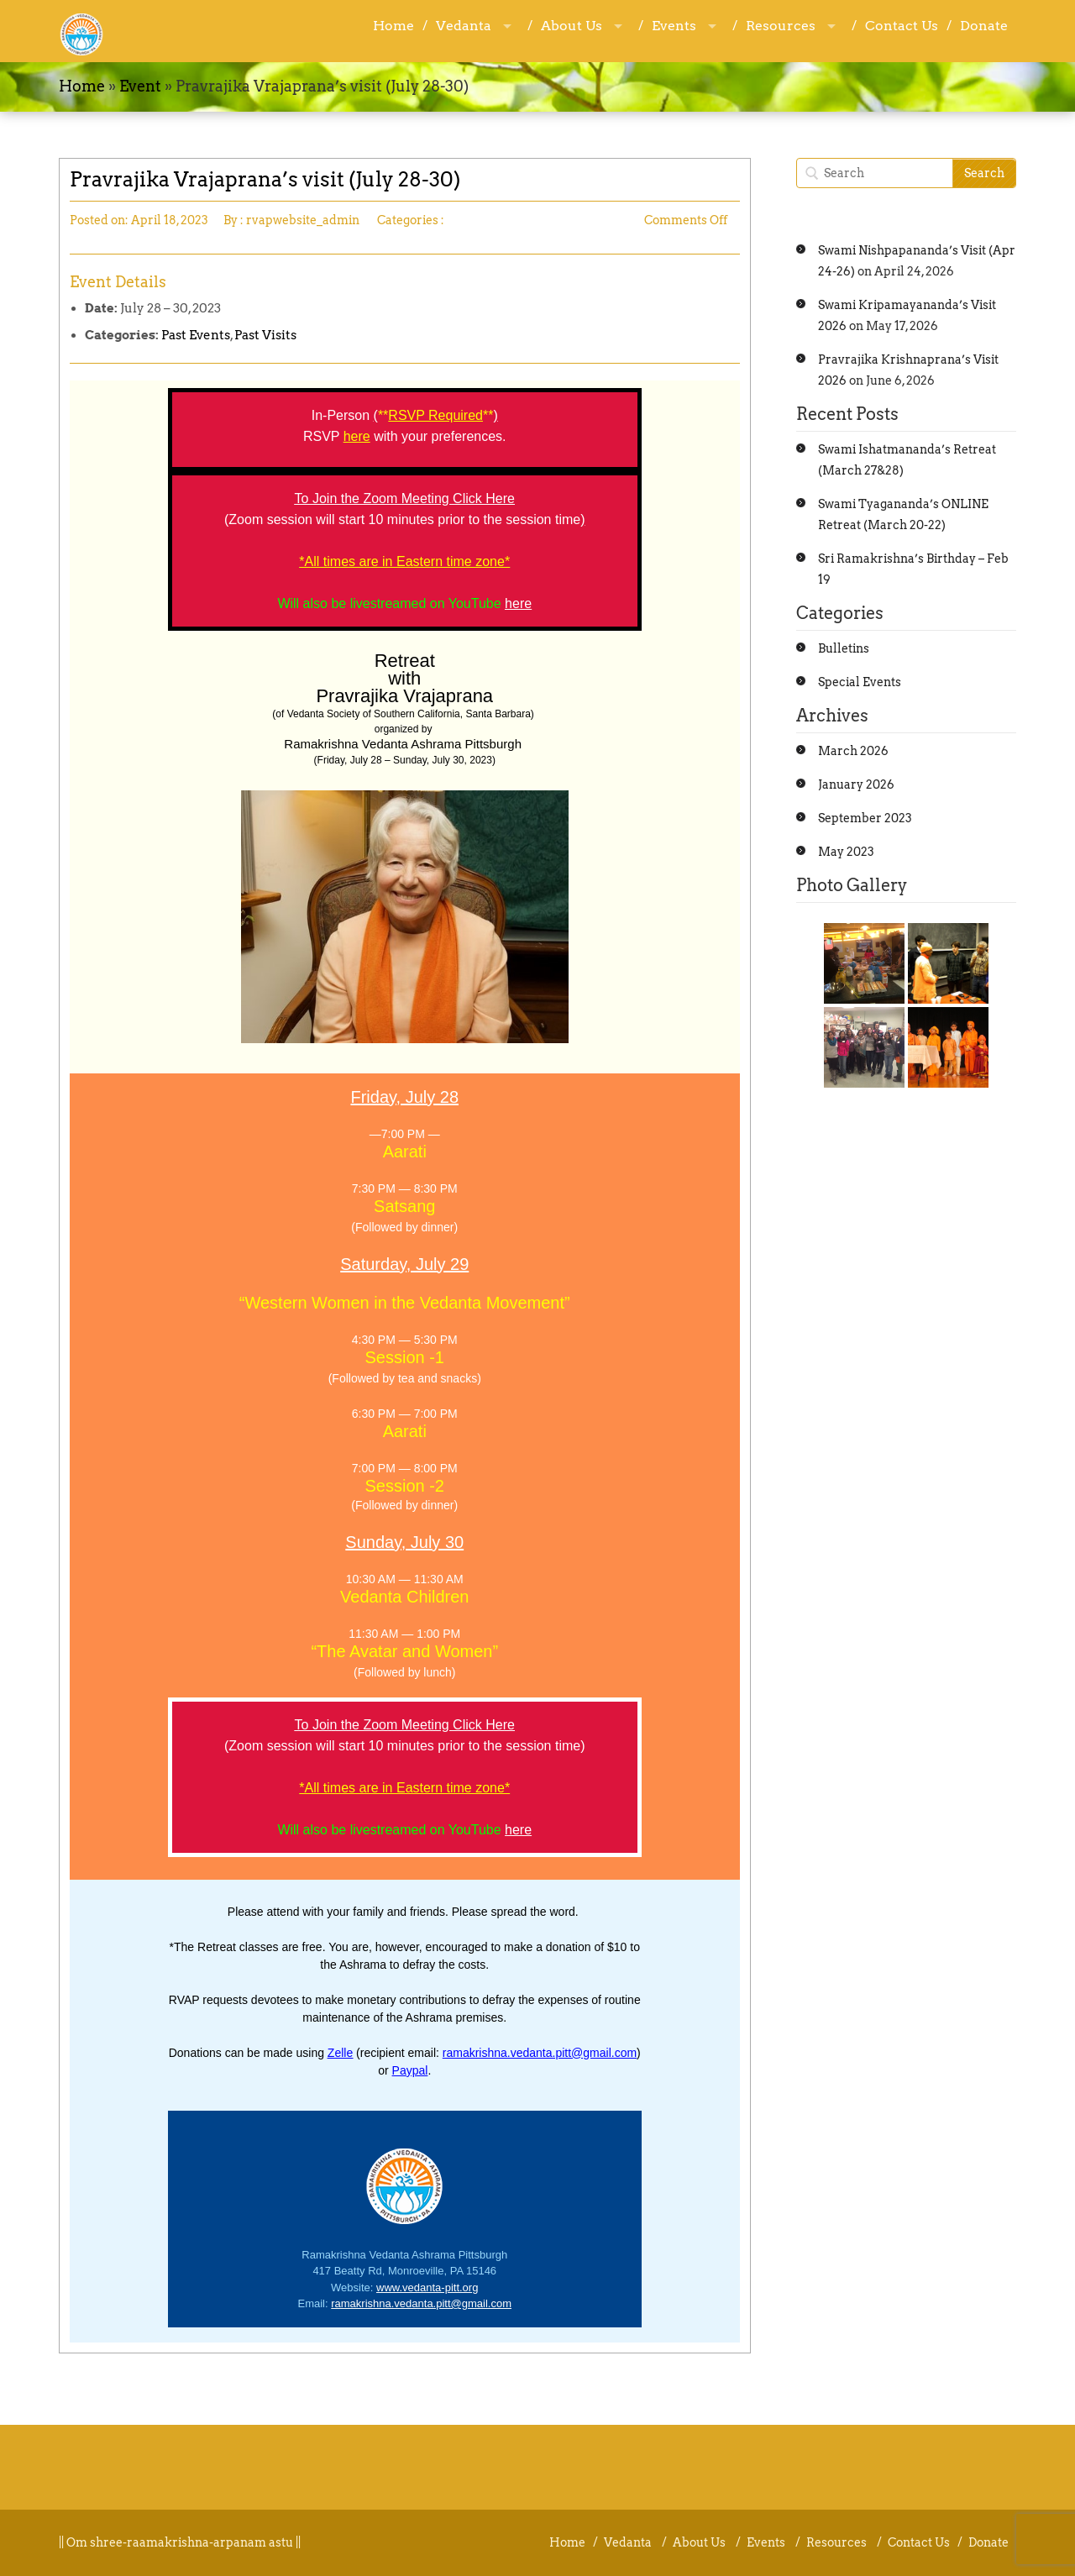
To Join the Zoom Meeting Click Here (405, 498)
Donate (984, 26)
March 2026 (853, 751)
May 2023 (846, 851)
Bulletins (843, 648)
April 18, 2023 (169, 220)
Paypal (410, 2070)
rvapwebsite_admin (302, 220)
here (518, 603)
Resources (780, 26)
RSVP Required (435, 415)
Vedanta (463, 26)
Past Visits (265, 335)
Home (393, 26)
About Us (571, 26)
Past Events (195, 335)
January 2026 (856, 784)
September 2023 (865, 818)
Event (140, 86)
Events (674, 26)
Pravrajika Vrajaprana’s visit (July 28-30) (265, 179)
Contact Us (901, 26)
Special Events (859, 682)
